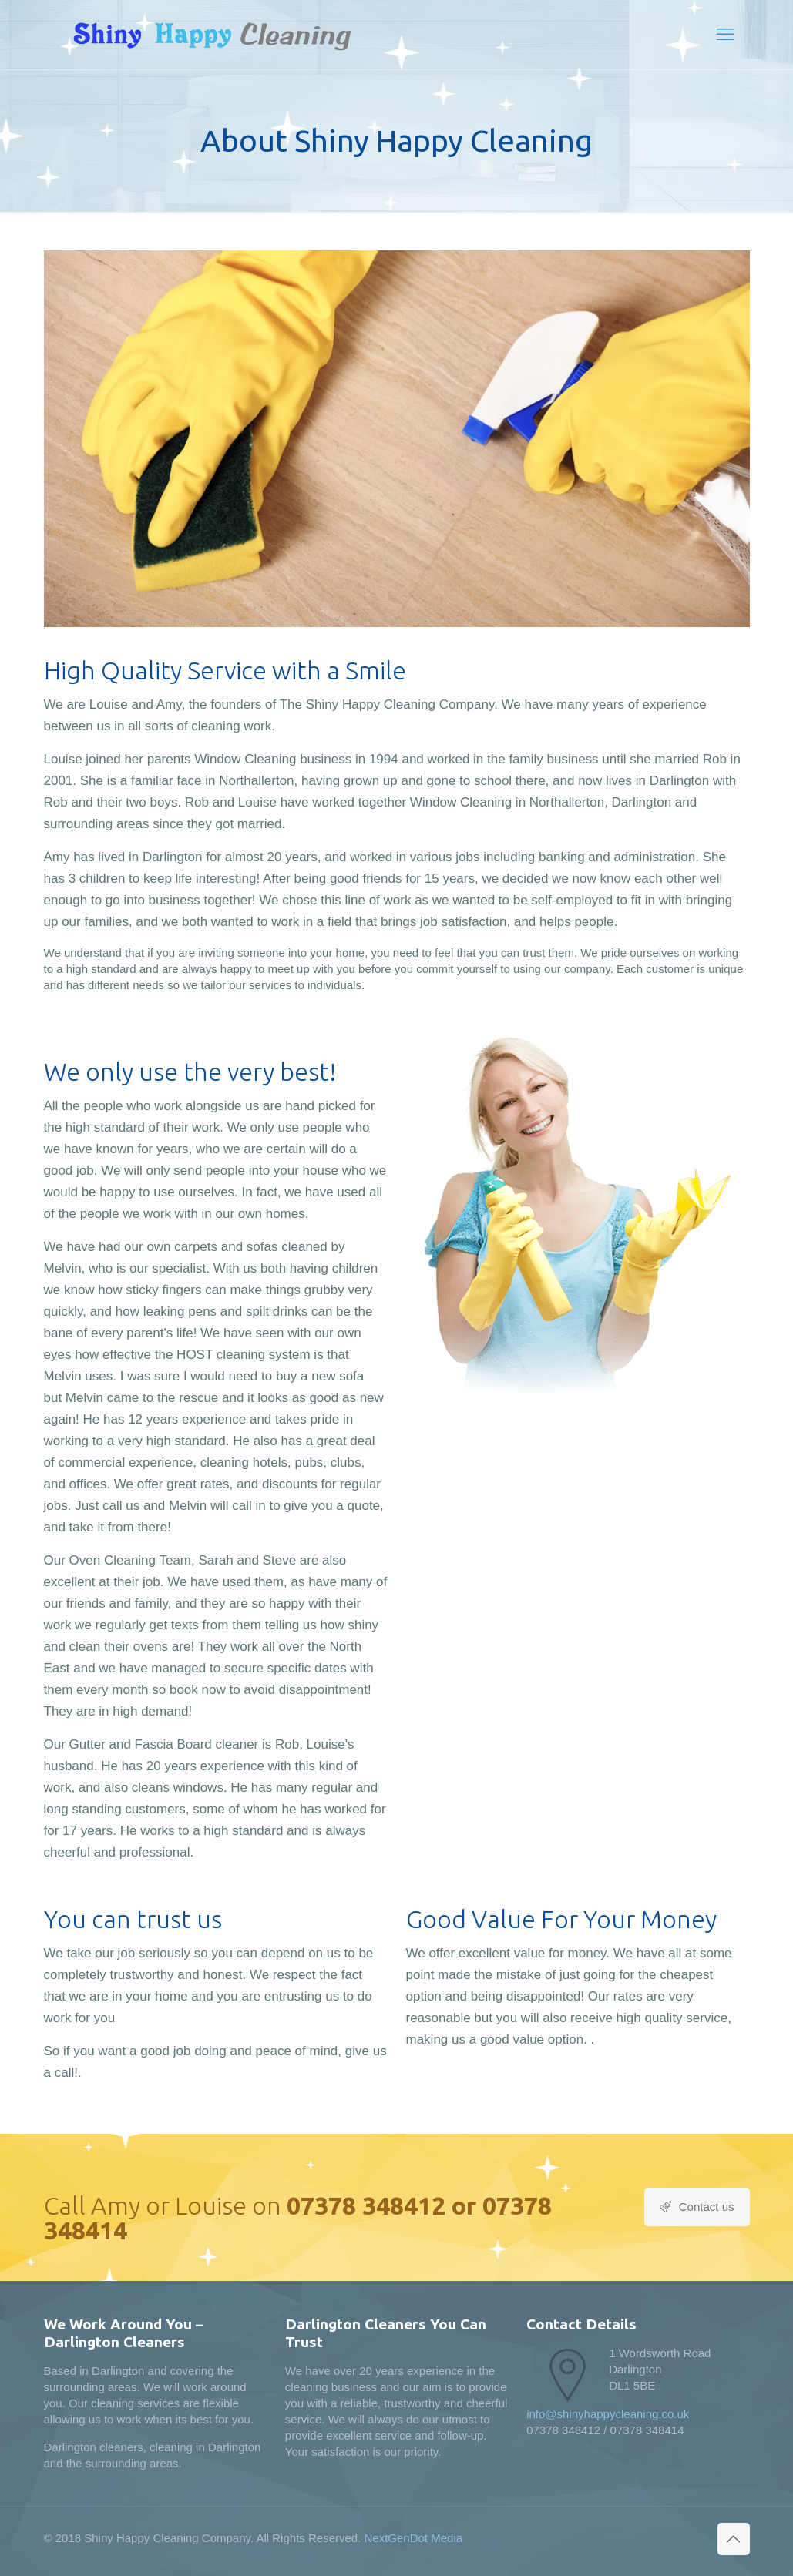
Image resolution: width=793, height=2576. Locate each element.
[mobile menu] (725, 35)
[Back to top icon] (733, 2539)
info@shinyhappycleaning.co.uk (607, 2413)
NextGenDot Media (414, 2537)
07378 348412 (366, 2205)
